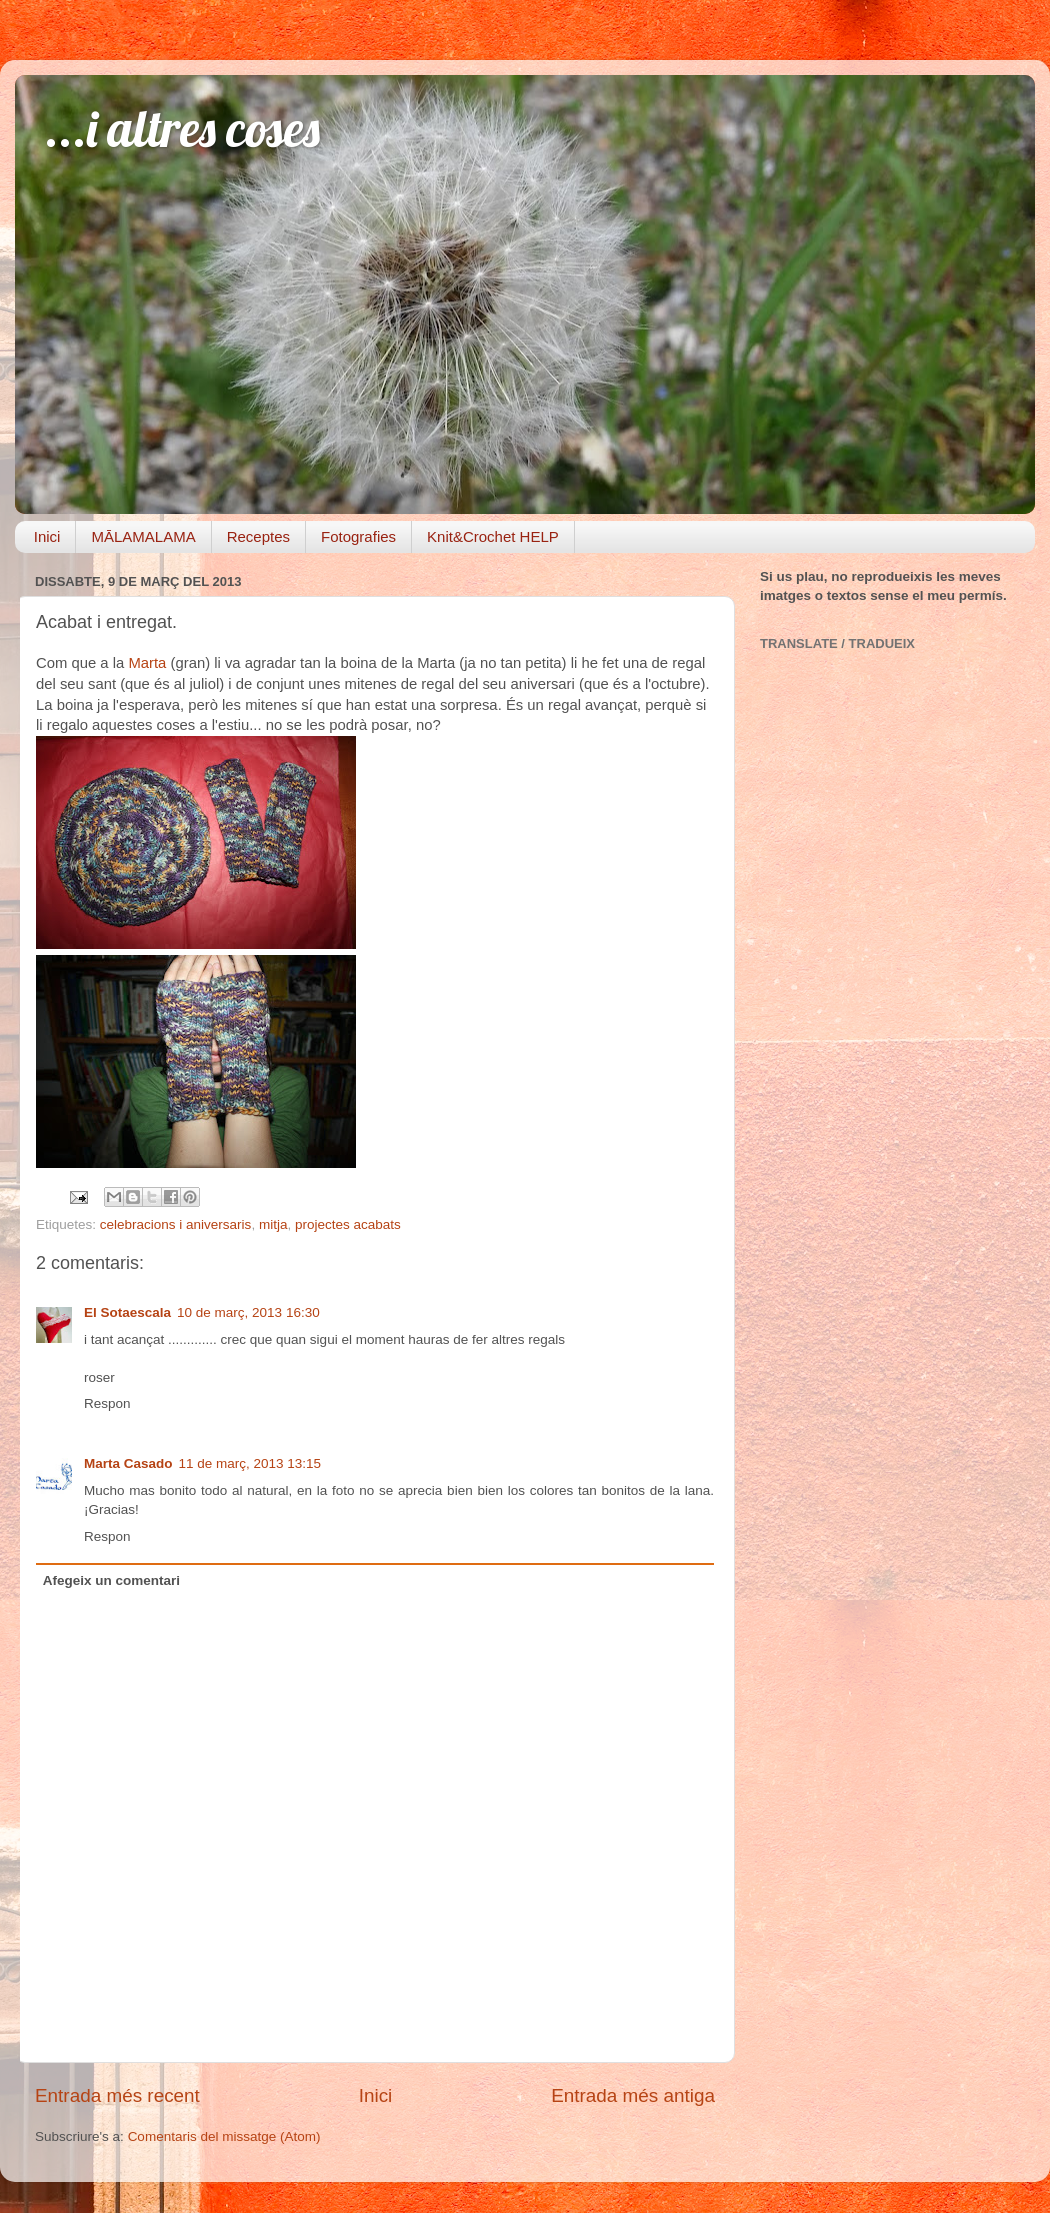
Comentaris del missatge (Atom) (224, 2136)
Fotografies (358, 536)
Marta (149, 663)
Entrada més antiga (633, 2095)
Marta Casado (128, 1463)
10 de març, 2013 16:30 (248, 1312)
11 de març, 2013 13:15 (250, 1463)
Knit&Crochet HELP (493, 536)
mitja (273, 1224)
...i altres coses (182, 128)
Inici (47, 536)
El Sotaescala (127, 1312)
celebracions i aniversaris (176, 1224)
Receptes (258, 536)
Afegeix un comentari (111, 1580)
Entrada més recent (117, 2095)
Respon (107, 1403)
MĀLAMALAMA (143, 536)
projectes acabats (348, 1224)
